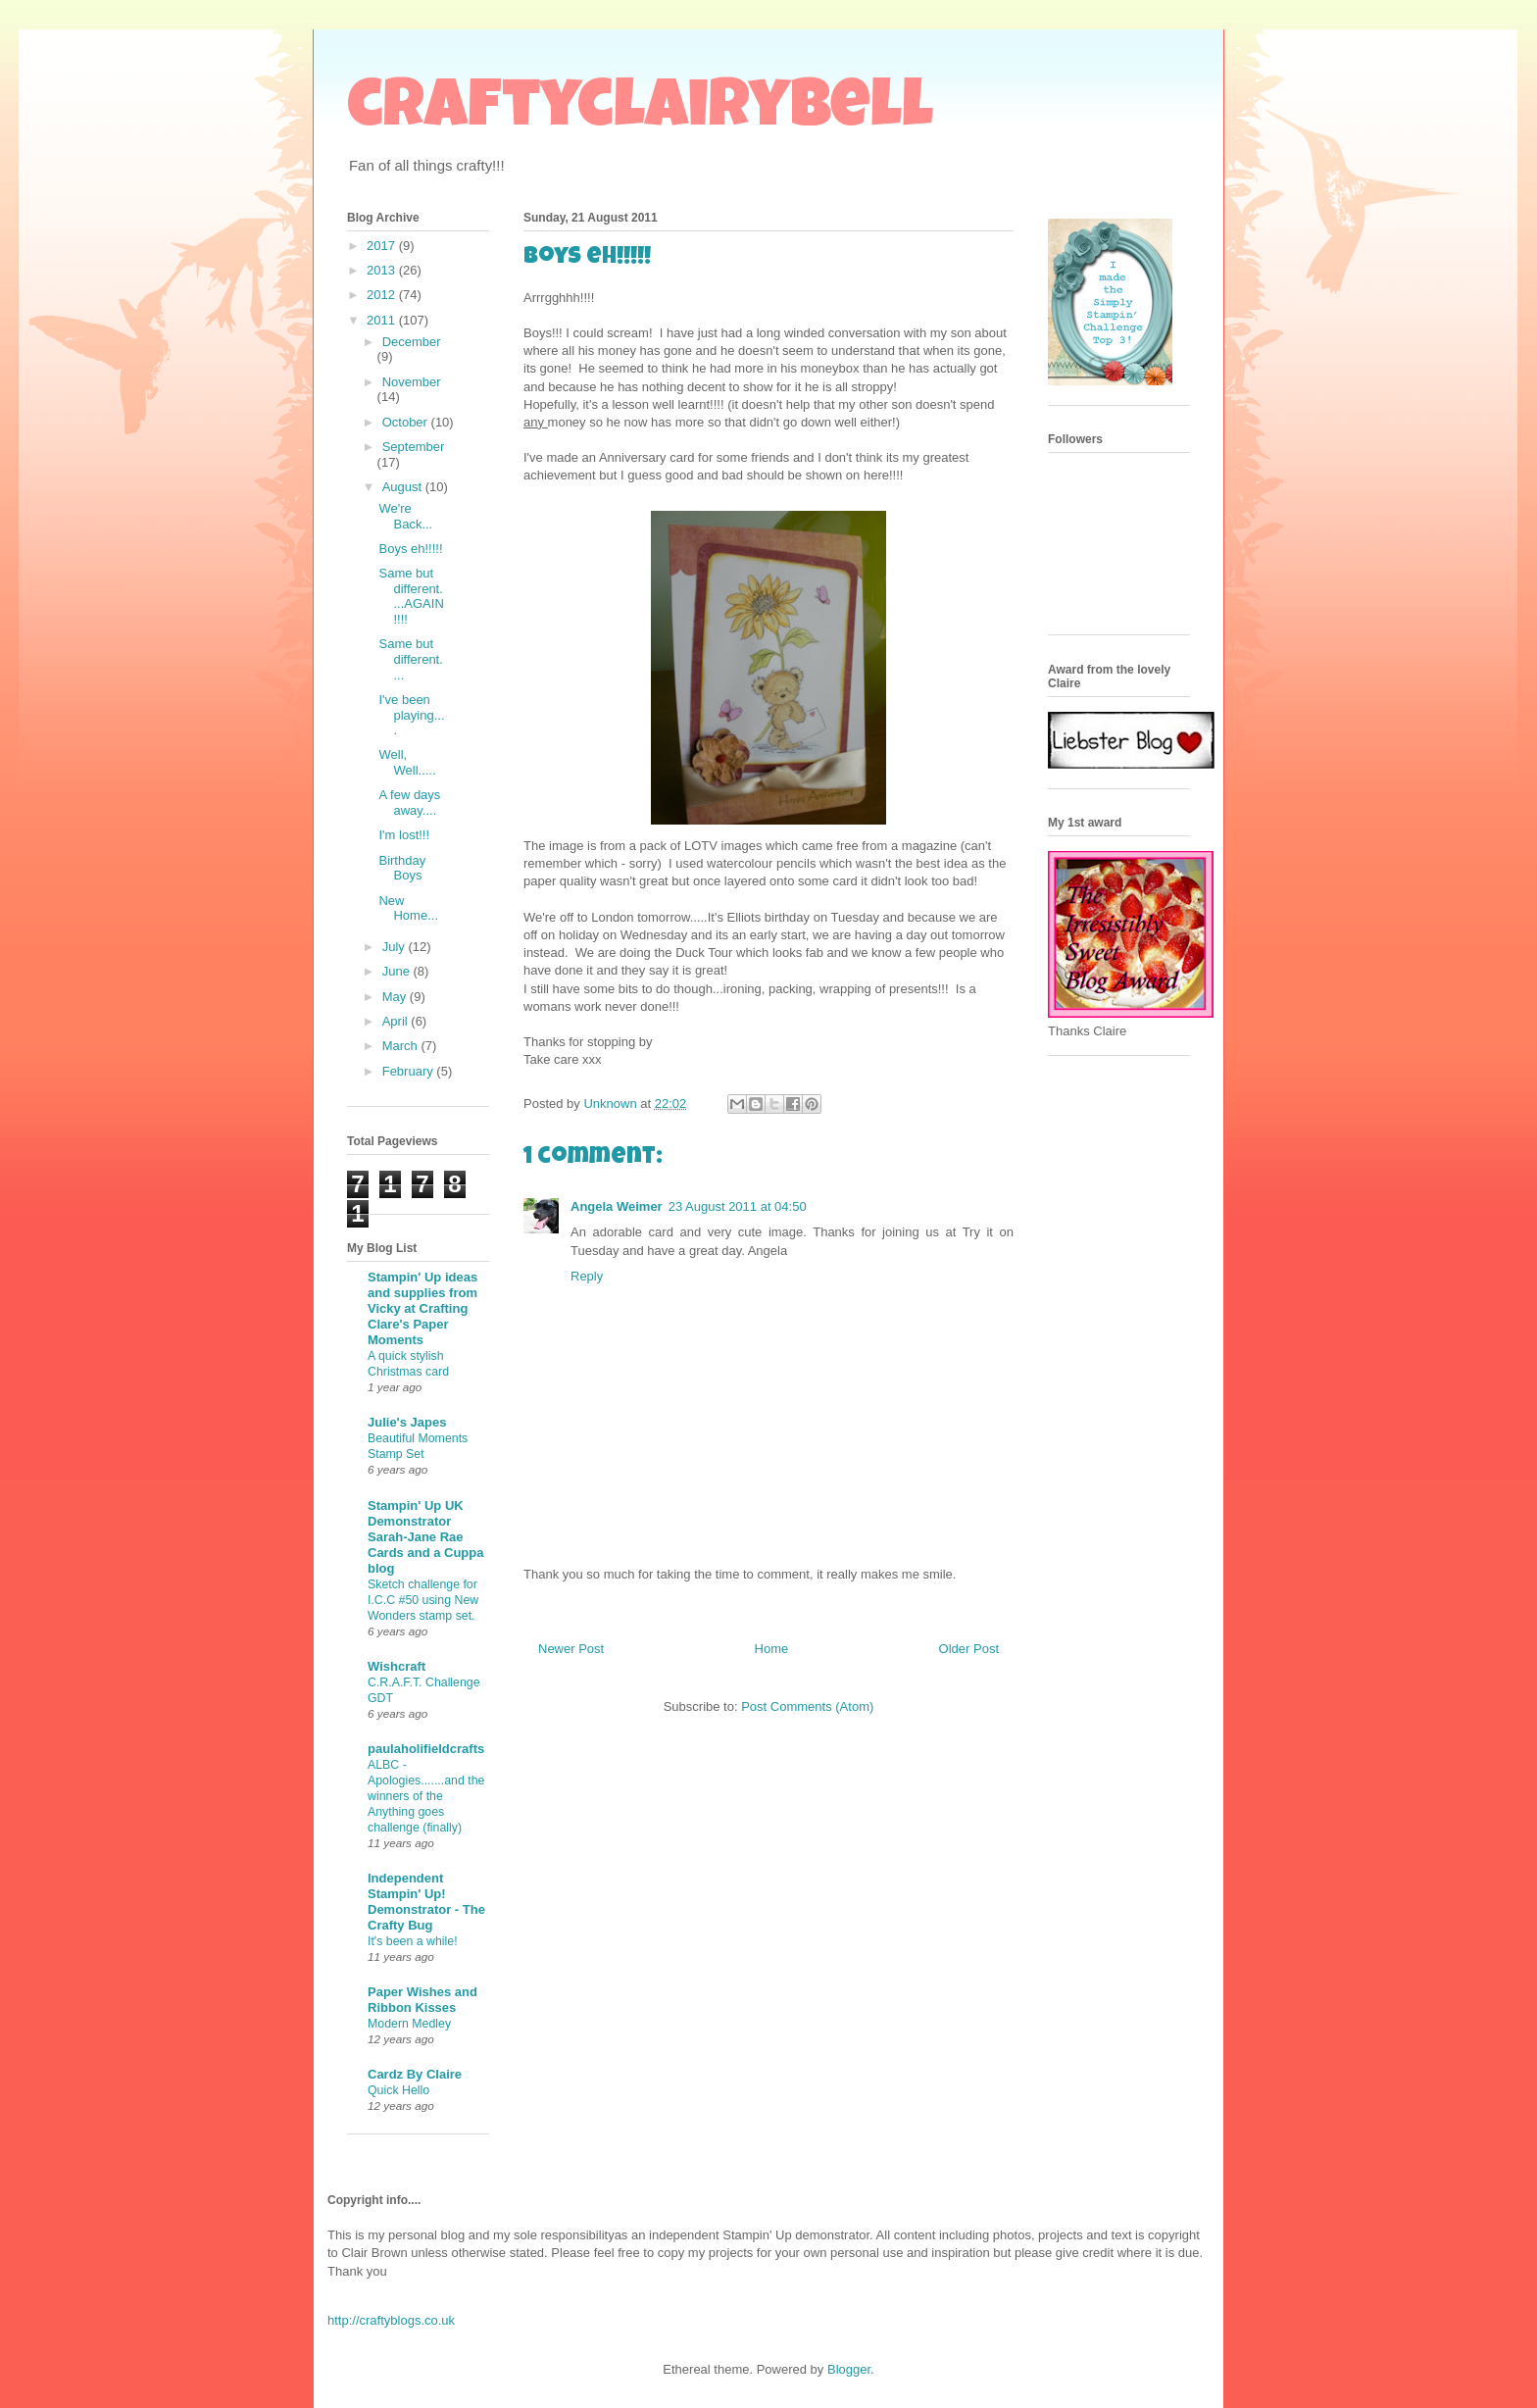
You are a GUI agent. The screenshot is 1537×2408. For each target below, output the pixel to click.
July (395, 946)
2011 (383, 320)
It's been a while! (413, 1941)
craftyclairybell (640, 111)
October (406, 422)
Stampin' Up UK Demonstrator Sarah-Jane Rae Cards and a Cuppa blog (425, 1537)
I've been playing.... (411, 714)
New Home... (408, 908)
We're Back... (405, 516)
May (396, 996)
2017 (383, 245)
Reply (586, 1276)
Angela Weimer (616, 1206)
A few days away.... (409, 802)
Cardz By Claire (415, 2074)
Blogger (848, 2369)
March (401, 1045)
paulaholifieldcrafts (426, 1748)
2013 (383, 270)
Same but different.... (410, 658)
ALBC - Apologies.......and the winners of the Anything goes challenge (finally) (426, 1796)
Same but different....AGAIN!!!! (410, 596)
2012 (383, 294)
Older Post (969, 1648)
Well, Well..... (406, 762)
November (411, 382)
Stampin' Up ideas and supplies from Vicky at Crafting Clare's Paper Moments (422, 1308)
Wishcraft (396, 1666)
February (409, 1071)
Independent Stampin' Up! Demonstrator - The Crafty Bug (426, 1901)
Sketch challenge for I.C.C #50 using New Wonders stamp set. (423, 1600)
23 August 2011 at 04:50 (738, 1206)
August (403, 486)
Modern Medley (409, 2024)
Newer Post (571, 1648)
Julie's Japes (407, 1422)
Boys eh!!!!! (410, 548)
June (398, 971)
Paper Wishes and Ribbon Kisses (422, 1999)
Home (772, 1648)
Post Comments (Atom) (807, 1706)
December (411, 341)
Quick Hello (398, 2090)
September (413, 446)
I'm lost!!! (403, 835)
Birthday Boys (401, 868)
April (397, 1021)
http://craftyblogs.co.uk (391, 2320)
